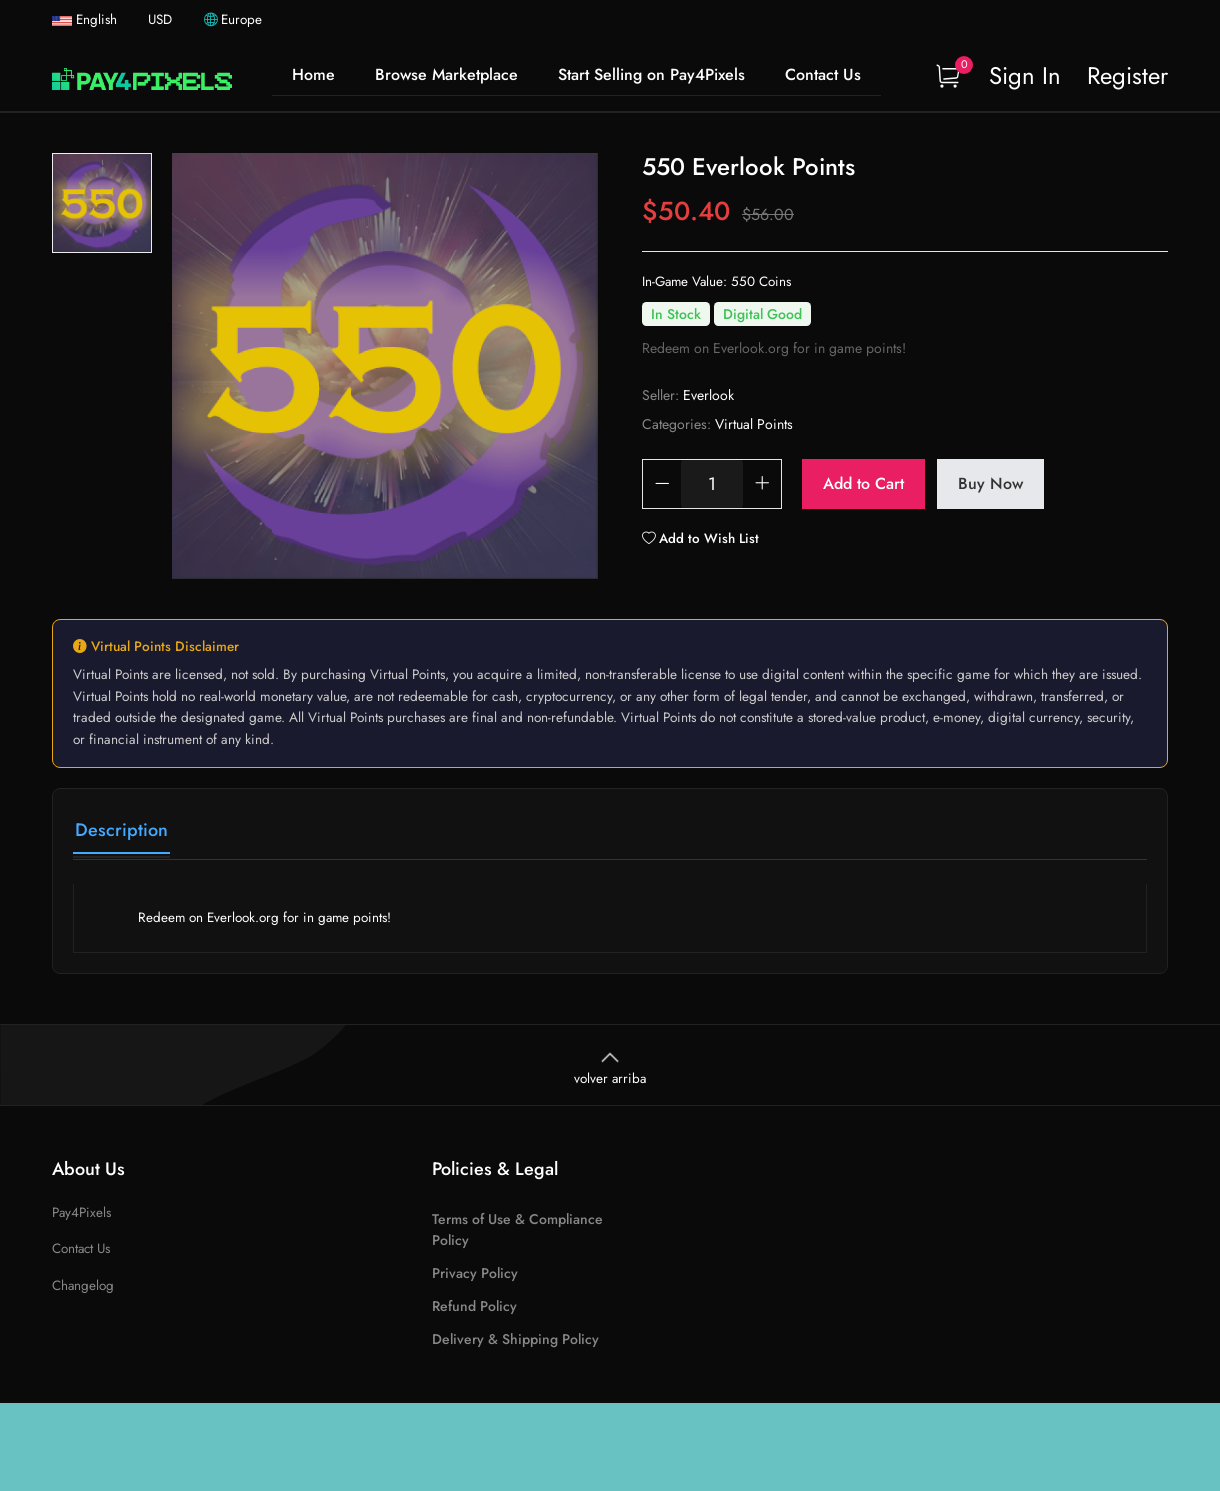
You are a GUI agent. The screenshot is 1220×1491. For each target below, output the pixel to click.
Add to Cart (863, 483)
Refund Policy (474, 1306)
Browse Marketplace (446, 74)
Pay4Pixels (81, 1212)
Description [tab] (121, 830)
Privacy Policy (475, 1273)
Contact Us (823, 74)
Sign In (1025, 75)
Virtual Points (754, 424)
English (86, 19)
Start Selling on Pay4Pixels (651, 74)
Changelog (83, 1285)
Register (1127, 75)
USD (162, 19)
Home (313, 74)
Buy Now (990, 483)
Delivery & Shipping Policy (515, 1339)
